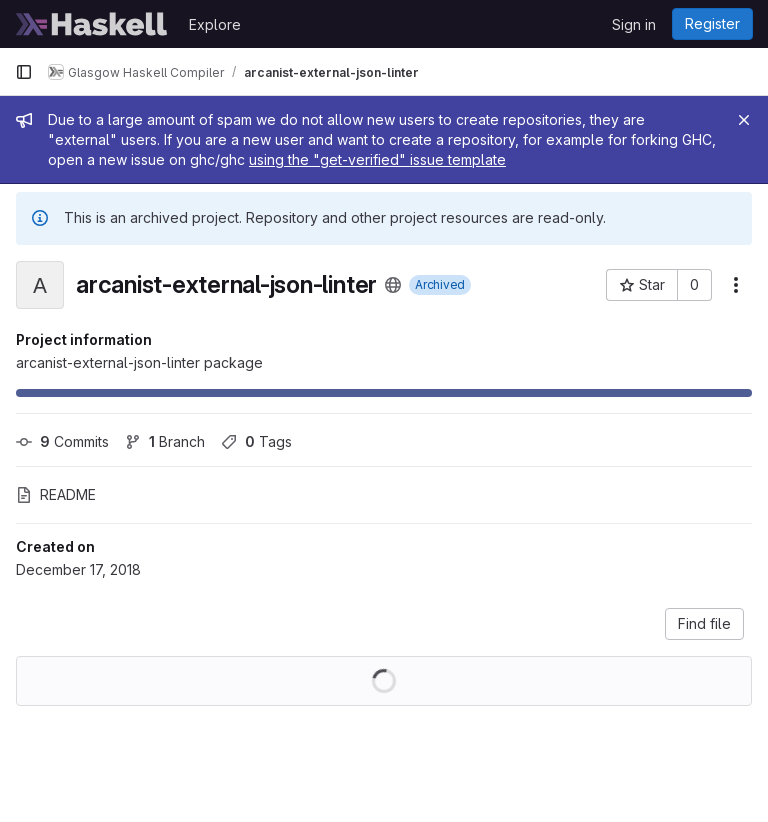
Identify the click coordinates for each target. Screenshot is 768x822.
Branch (165, 441)
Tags (256, 441)
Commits (62, 441)
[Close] (744, 120)
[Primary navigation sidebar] (24, 72)
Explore (215, 24)
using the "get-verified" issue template (377, 159)
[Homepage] (92, 24)
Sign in (634, 24)
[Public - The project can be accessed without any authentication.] (393, 285)
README (56, 494)
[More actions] (736, 285)
